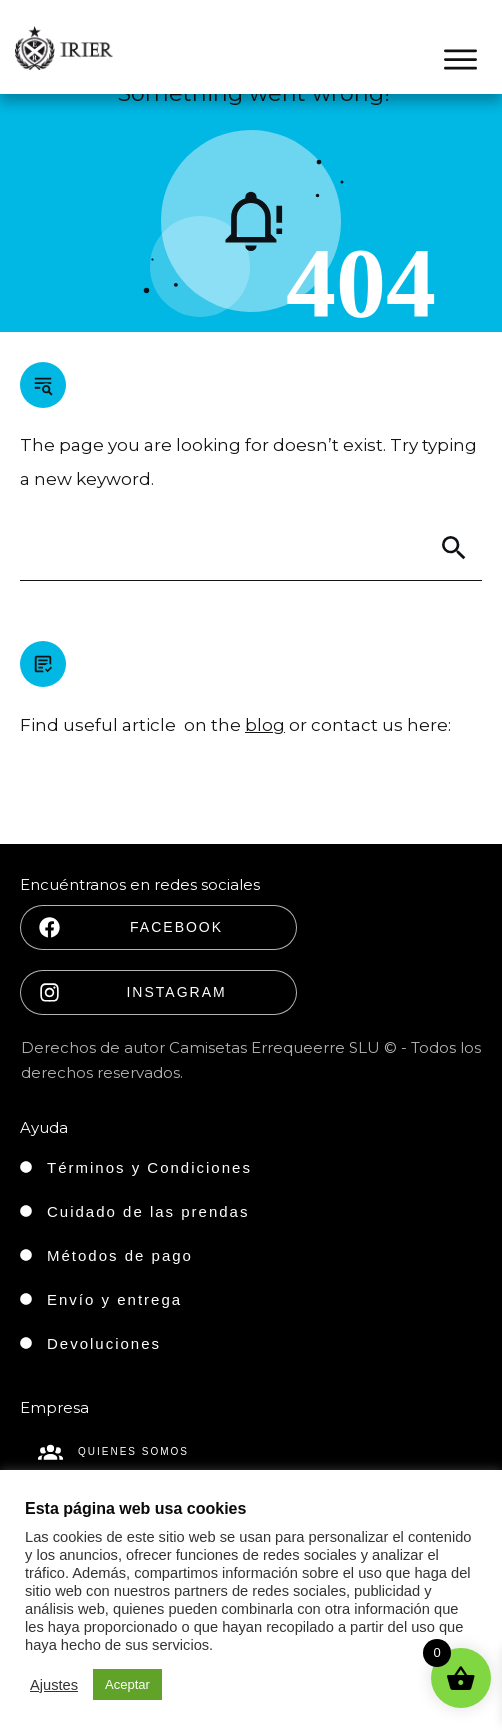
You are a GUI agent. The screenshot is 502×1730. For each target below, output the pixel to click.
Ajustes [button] (54, 1685)
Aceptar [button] (127, 1684)
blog (265, 725)
